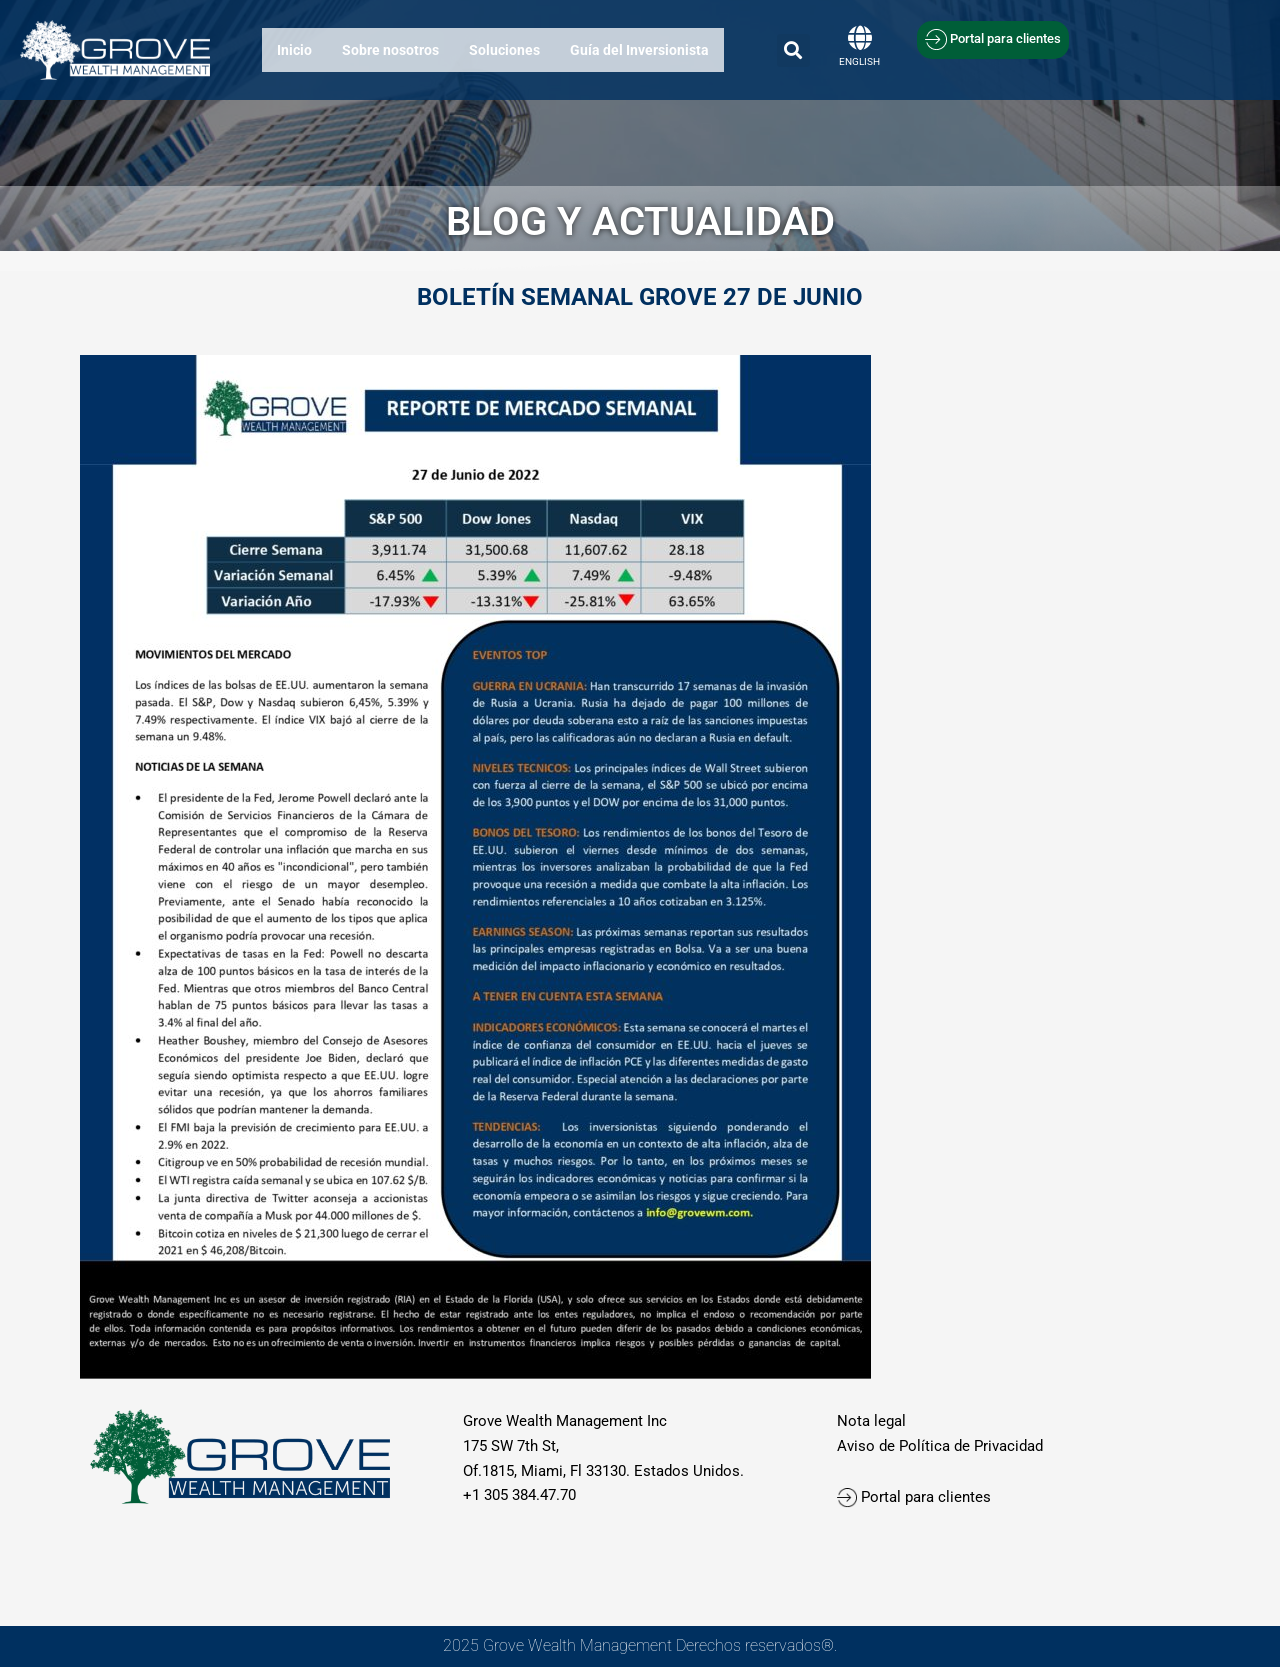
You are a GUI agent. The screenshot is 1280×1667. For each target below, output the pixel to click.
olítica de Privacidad (975, 1446)
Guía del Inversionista (639, 50)
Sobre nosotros (390, 50)
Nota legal (871, 1421)
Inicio (294, 50)
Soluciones (504, 50)
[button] (793, 50)
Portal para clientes (916, 1497)
